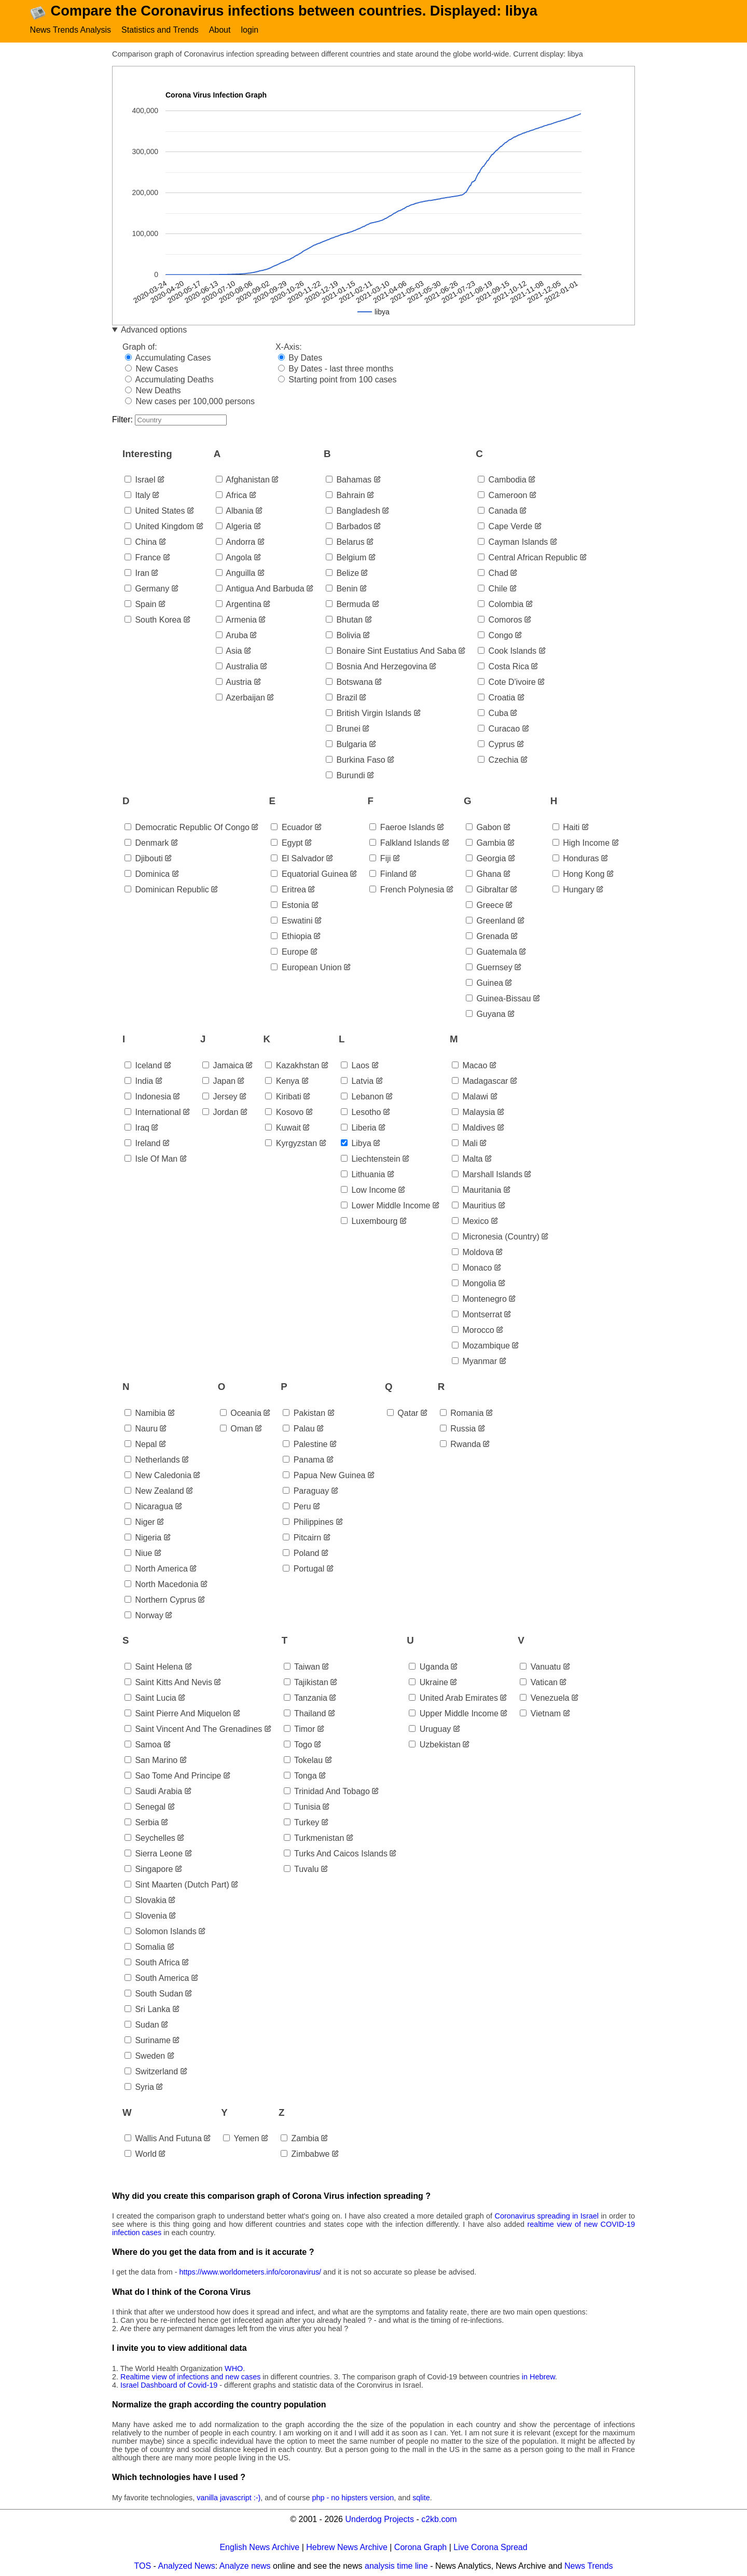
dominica (147, 874)
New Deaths (153, 390)
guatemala (491, 951)
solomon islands (161, 1931)
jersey (220, 1096)
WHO (234, 2368)
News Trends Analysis (71, 29)
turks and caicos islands (336, 1853)
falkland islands (404, 842)
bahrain (345, 495)
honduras (575, 858)
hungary (573, 889)
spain (140, 604)
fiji (380, 858)
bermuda (348, 604)
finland (388, 874)
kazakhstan (292, 1065)
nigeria (143, 1537)
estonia (290, 905)
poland (301, 1553)
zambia (300, 2138)
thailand (305, 1713)
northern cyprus (160, 1599)
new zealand (154, 1490)
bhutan (344, 619)
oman (236, 1428)
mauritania (476, 1190)
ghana (483, 874)
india (139, 1081)
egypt (286, 842)
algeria (234, 526)
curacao (499, 728)
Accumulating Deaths (169, 379)
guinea (484, 983)
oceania (240, 1413)
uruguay (430, 1729)
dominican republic (167, 889)
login (249, 29)
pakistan (304, 1413)
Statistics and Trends (160, 29)
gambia (485, 842)
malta (467, 1158)
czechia (498, 759)
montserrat (477, 1314)
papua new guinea (324, 1475)
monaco (472, 1267)
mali (465, 1143)
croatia (496, 697)
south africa (152, 1962)
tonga (300, 1775)
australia (237, 666)
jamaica (223, 1065)
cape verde (505, 526)
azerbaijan (240, 697)
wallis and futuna (163, 2138)
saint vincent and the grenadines (193, 1729)
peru (297, 1506)
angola (234, 557)
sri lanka (147, 2009)
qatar (402, 1413)
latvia (357, 1081)
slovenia (146, 1915)
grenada (487, 936)
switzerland (151, 2071)
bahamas (348, 479)
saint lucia (150, 1697)
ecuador (291, 827)
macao (469, 1065)
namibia (145, 1413)
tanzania (305, 1697)
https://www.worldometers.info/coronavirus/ (250, 2272)
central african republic (527, 557)
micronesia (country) (496, 1236)
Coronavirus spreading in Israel (547, 2216)
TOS (142, 2565)
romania (461, 1413)
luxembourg (369, 1221)
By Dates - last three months (335, 368)
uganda (429, 1666)
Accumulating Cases (168, 357)
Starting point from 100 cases (337, 379)
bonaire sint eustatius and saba (391, 650)
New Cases (151, 368)
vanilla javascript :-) (228, 2498)
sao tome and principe (173, 1775)
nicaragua (149, 1506)
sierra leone (154, 1853)
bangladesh (353, 510)
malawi (470, 1096)
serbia (142, 1822)
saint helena (154, 1666)
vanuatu (540, 1666)
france (143, 557)
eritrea (288, 889)
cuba (493, 713)
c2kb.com (439, 2519)
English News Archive (259, 2547)
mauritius (474, 1205)
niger (140, 1522)
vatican (539, 1682)
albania (235, 510)
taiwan (302, 1666)
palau (298, 1428)
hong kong (578, 874)
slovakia (146, 1900)
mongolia (474, 1283)
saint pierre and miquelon (178, 1713)
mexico (470, 1221)
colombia (500, 604)
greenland (490, 920)
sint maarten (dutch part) (177, 1884)
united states (155, 510)
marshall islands (487, 1174)
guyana (485, 1014)
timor (299, 1729)
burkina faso (355, 759)
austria (234, 682)
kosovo (284, 1112)
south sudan (154, 1993)
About (220, 29)
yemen (241, 2138)
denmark (147, 842)
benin (341, 588)
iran (137, 573)
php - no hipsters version (353, 2498)
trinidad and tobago (327, 1791)
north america (156, 1568)
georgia (486, 858)
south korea (153, 619)
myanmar (474, 1361)
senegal (145, 1806)
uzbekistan (435, 1744)
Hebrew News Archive (347, 2547)
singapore (149, 1869)
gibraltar (487, 889)
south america (157, 1978)
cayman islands (513, 542)
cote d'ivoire (507, 682)
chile (492, 588)
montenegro (479, 1298)
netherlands (152, 1459)
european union (306, 967)
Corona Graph (420, 2547)
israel (140, 479)
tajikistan (306, 1682)
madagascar (480, 1081)
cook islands (507, 650)
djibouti (144, 858)
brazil (341, 697)
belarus (345, 542)
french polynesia (406, 889)
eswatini (291, 920)
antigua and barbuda (260, 588)
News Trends (588, 2565)
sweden (145, 2055)
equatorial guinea (309, 874)
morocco (473, 1330)
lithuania (363, 1174)
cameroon (502, 495)
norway (144, 1615)
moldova (473, 1252)
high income (581, 842)
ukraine (428, 1682)
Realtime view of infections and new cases (190, 2377)
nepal (141, 1444)
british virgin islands (368, 713)
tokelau (303, 1760)
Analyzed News (186, 2565)
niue (138, 1553)
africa (231, 495)
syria (139, 2087)
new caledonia (158, 1475)
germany (147, 588)
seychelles (150, 1838)
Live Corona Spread (490, 2547)
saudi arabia (153, 1791)
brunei (343, 728)
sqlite (421, 2498)
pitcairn (302, 1537)
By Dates (300, 357)
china (141, 542)
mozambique (481, 1345)
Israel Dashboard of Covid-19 (168, 2385)
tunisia (302, 1806)
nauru (141, 1428)
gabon (483, 827)
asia (229, 650)
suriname (148, 2040)
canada (498, 510)
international (153, 1112)
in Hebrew (538, 2377)
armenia (236, 619)
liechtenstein (370, 1158)
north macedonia (161, 1584)
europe (289, 951)
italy (137, 495)
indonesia (148, 1096)
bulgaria (346, 744)
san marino (151, 1760)
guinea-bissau (498, 998)
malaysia (473, 1112)
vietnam (540, 1713)
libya (356, 1143)
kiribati (283, 1096)
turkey (301, 1822)
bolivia (343, 635)
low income (368, 1190)
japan (219, 1081)
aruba (232, 635)
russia (458, 1428)
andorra (235, 542)
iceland (143, 1065)
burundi (345, 775)
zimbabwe (305, 2154)
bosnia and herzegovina (376, 666)
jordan (220, 1112)
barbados (349, 526)
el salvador (297, 858)
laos (355, 1065)
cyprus (496, 744)
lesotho (361, 1112)
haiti (565, 827)
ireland (142, 1143)
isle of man (151, 1158)
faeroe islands (402, 827)
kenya (282, 1081)
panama (303, 1459)
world (141, 2154)
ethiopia (291, 936)
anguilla (236, 573)
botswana (349, 682)
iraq (137, 1127)
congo (495, 635)
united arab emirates (453, 1697)
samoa (143, 1744)
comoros (500, 619)
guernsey (489, 967)
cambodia (502, 479)
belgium (346, 557)
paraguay (306, 1490)
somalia (145, 1947)
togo (298, 1744)
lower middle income (386, 1205)
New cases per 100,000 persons (190, 401)
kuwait (282, 1127)
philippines (308, 1522)
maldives (473, 1127)
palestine (305, 1444)
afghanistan (243, 479)
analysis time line (396, 2565)
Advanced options (154, 329)
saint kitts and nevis (168, 1682)
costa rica (503, 666)
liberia (358, 1127)
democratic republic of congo (187, 827)
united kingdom (159, 526)
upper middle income (454, 1713)
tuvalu (301, 1869)
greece (485, 905)
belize (342, 573)
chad (493, 573)
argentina (238, 604)
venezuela (544, 1697)
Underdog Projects (379, 2519)
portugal (303, 1568)
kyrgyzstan (291, 1143)
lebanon (362, 1096)
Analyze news (245, 2565)
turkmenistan (314, 1838)
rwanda (460, 1444)
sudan (142, 2024)
